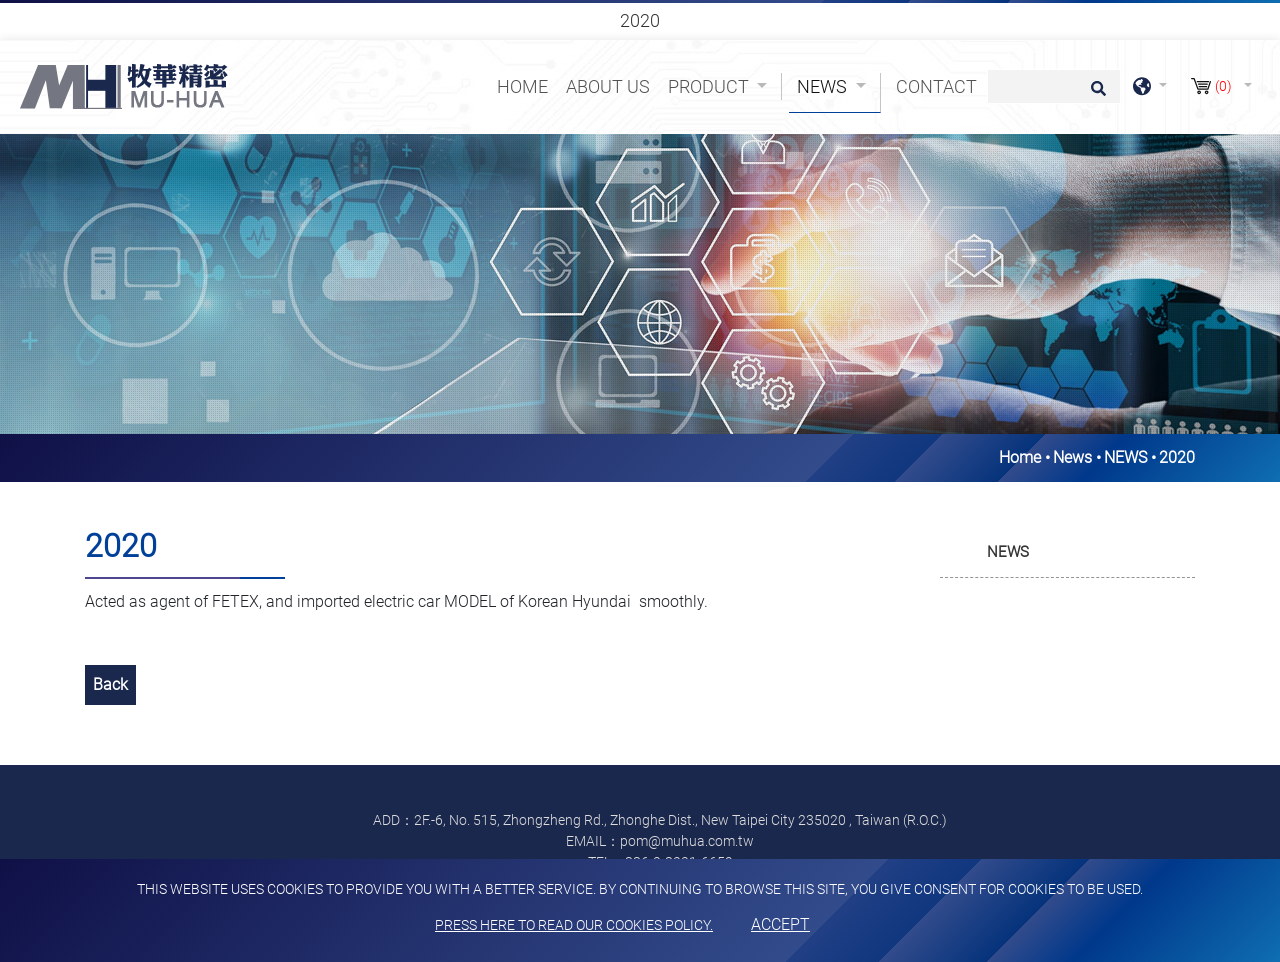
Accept (780, 924)
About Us (608, 86)
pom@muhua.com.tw (687, 841)
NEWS (1125, 457)
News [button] (824, 86)
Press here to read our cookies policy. (574, 925)
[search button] (1095, 95)
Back (110, 684)
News (1072, 457)
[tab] (1067, 553)
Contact (936, 86)
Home (526, 85)
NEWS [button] (1008, 552)
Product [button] (710, 86)
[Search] (1054, 86)
